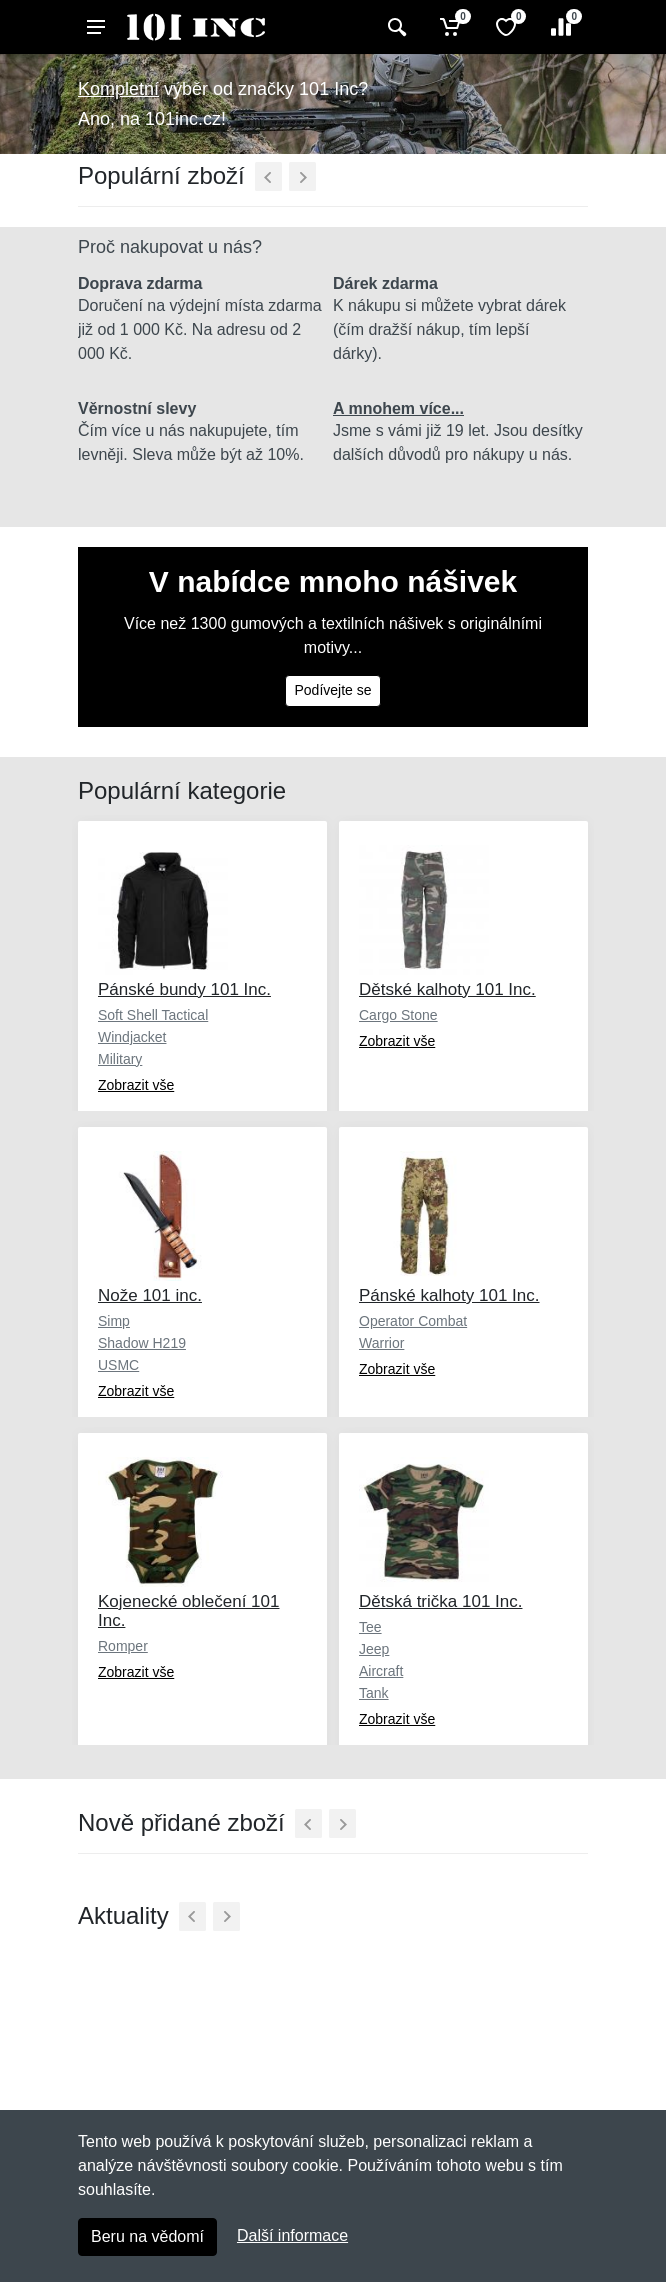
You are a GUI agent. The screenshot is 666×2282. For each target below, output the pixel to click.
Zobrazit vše (136, 1085)
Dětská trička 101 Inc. (440, 1601)
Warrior (381, 1343)
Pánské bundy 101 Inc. (184, 989)
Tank (374, 1693)
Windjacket (132, 1037)
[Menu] (96, 27)
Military (120, 1059)
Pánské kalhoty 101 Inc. (449, 1295)
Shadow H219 (142, 1343)
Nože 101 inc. (150, 1295)
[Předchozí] (268, 176)
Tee (370, 1627)
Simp (114, 1321)
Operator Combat (413, 1321)
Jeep (374, 1649)
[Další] (302, 176)
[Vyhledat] (394, 27)
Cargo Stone (398, 1015)
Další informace (292, 2235)
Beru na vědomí (147, 2236)
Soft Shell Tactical (153, 1015)
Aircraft (381, 1671)
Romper (123, 1646)
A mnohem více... (398, 408)
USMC (118, 1365)
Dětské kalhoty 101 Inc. (447, 989)
